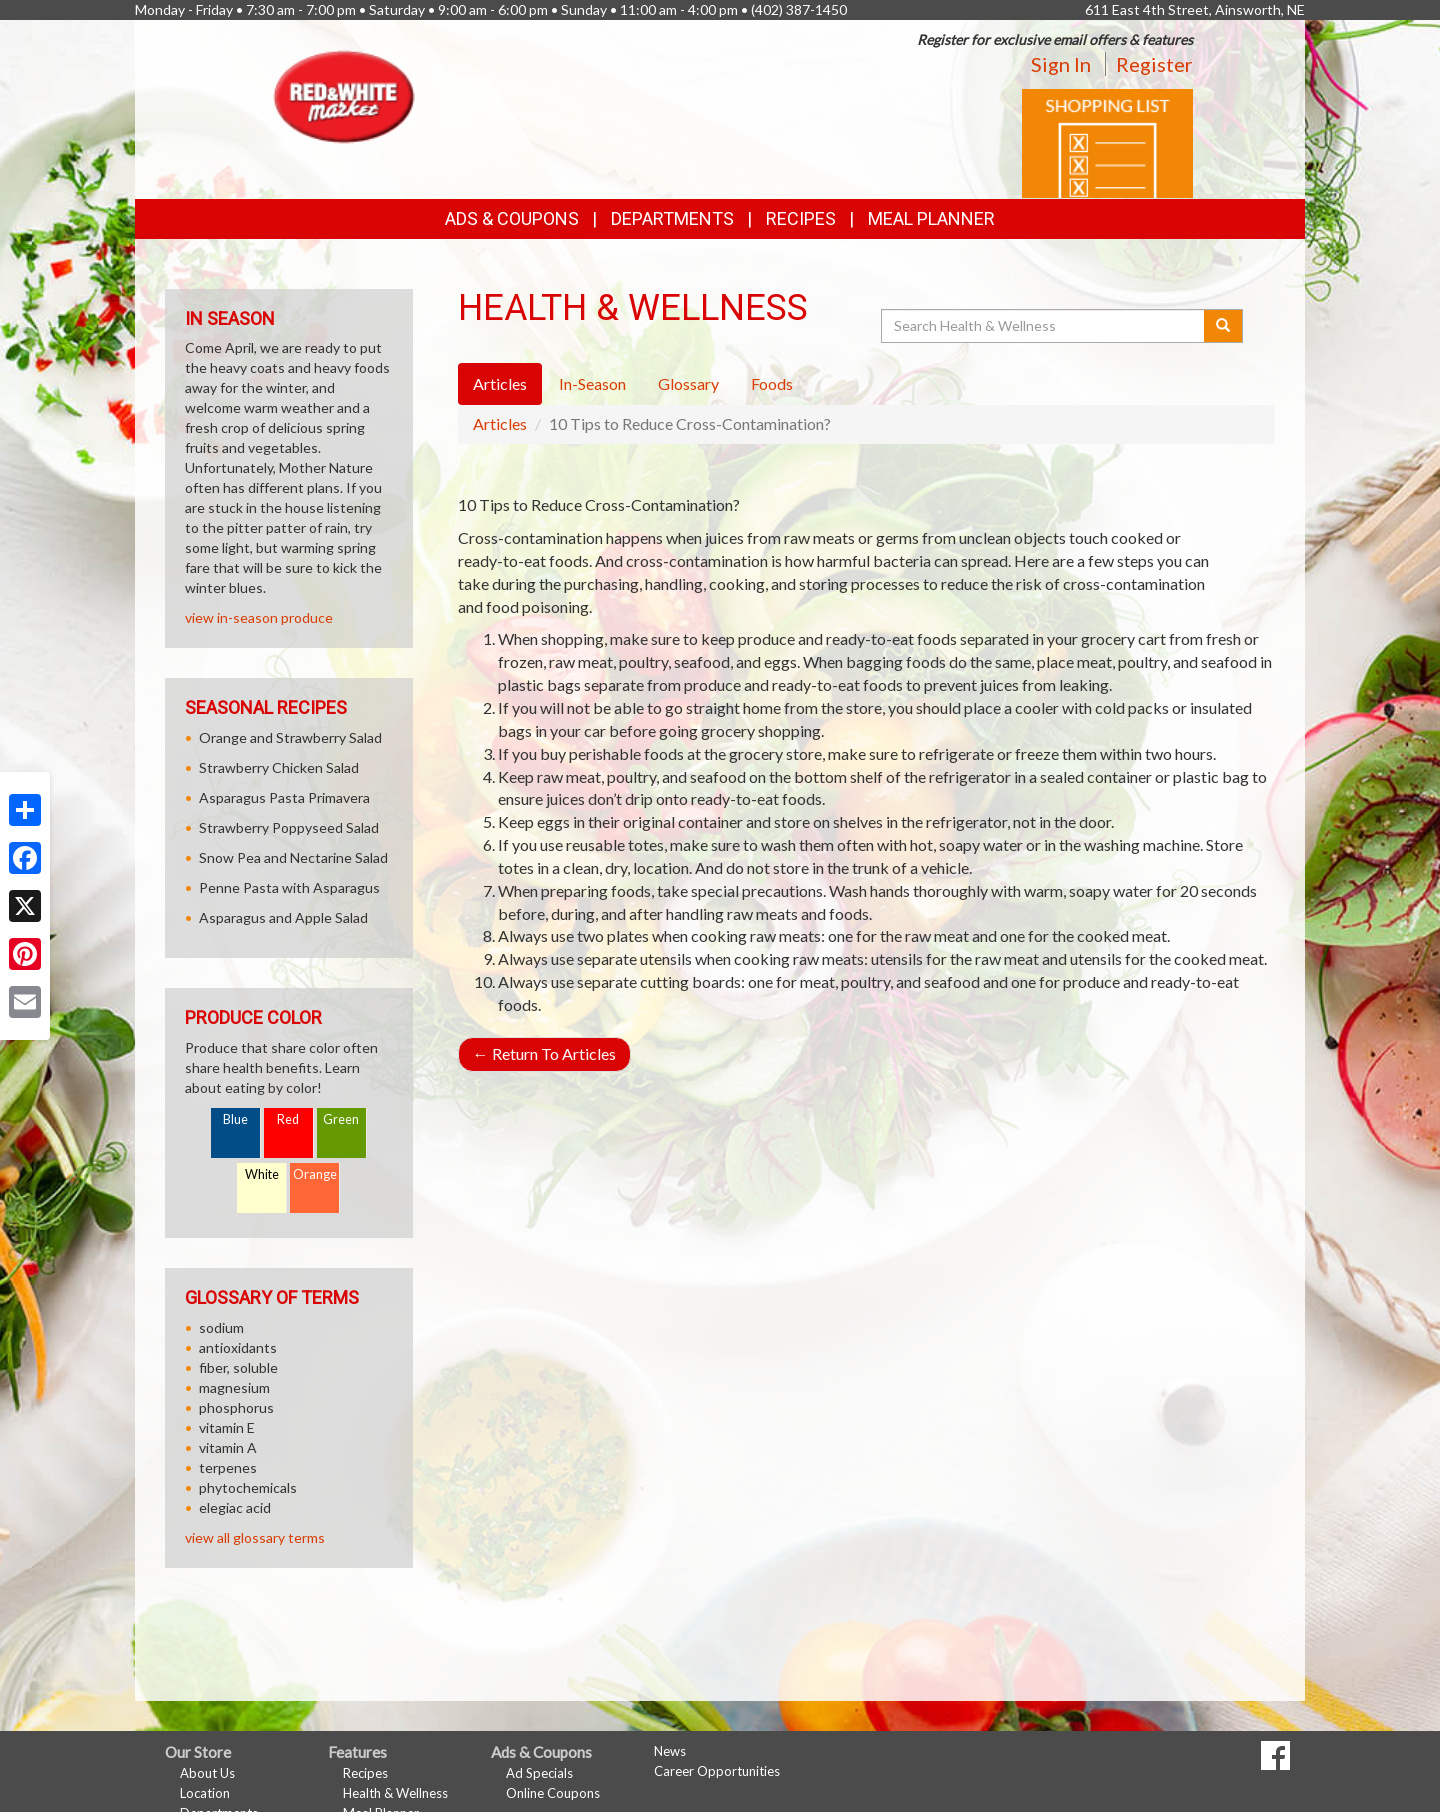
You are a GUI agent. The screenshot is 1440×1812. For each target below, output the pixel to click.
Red (288, 1119)
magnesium (234, 1387)
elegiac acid (235, 1507)
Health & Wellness (395, 1793)
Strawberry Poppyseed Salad (289, 827)
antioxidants (238, 1347)
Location (205, 1793)
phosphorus (236, 1407)
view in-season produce (259, 617)
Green (341, 1119)
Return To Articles (544, 1053)
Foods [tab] (772, 383)
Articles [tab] (500, 383)
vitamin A (228, 1447)
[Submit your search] (1223, 326)
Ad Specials (539, 1773)
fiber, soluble (238, 1367)
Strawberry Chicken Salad (279, 767)
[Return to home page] (345, 95)
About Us (207, 1773)
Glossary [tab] (688, 383)
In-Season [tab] (592, 383)
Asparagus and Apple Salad (283, 917)
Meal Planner (931, 218)
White (262, 1174)
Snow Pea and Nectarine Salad (293, 857)
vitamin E (227, 1427)
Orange (315, 1174)
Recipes (801, 218)
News (670, 1751)
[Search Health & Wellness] (1044, 326)
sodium (221, 1327)
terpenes (228, 1467)
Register (1154, 64)
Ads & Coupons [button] (512, 218)
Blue (235, 1119)
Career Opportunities (717, 1771)
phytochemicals (248, 1487)
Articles (500, 423)
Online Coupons (553, 1793)
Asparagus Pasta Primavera (284, 797)
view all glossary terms (255, 1537)
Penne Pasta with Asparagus (289, 887)
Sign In (1061, 64)
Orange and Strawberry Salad (290, 737)
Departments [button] (672, 218)
